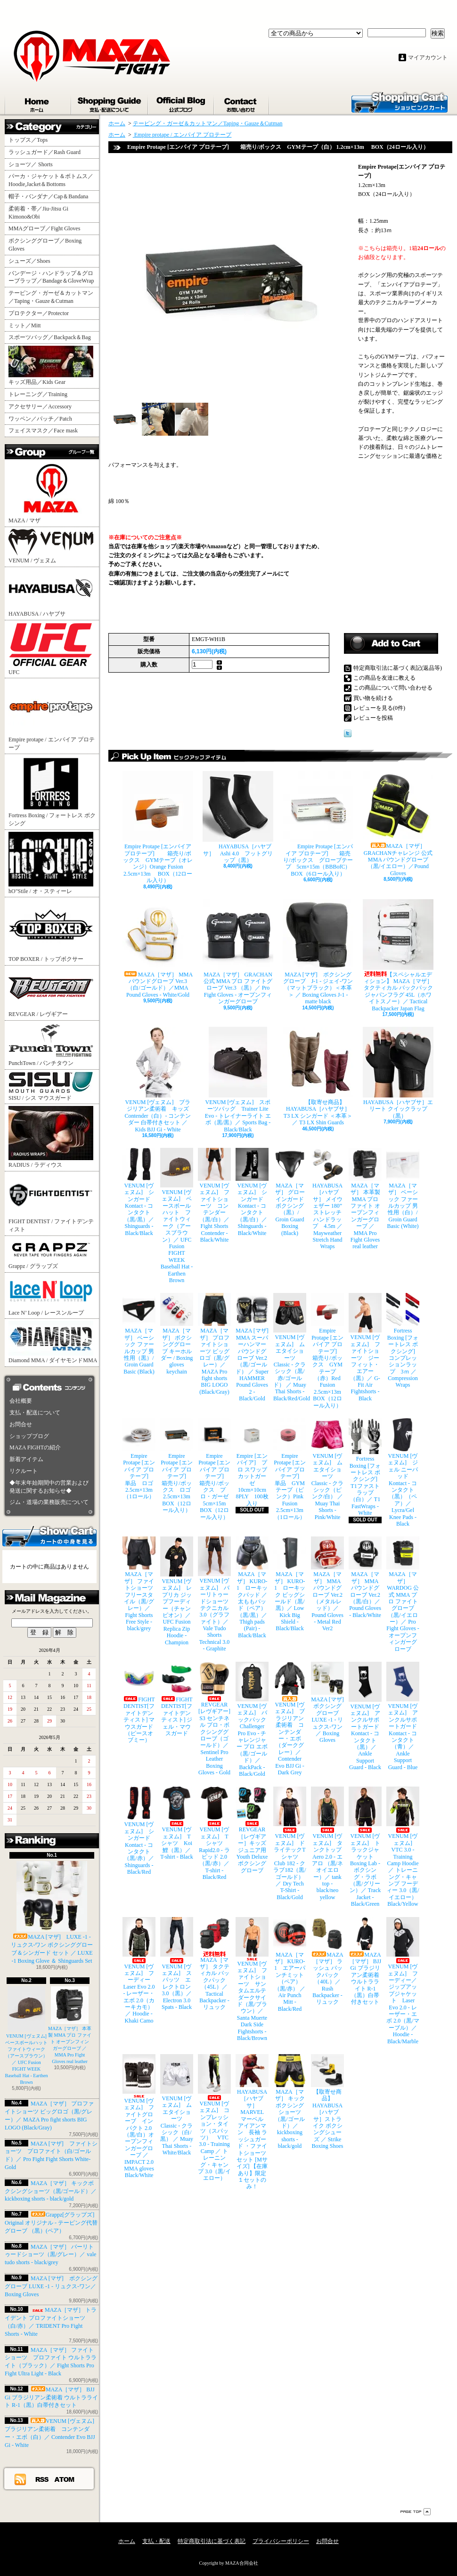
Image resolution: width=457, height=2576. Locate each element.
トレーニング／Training (37, 394)
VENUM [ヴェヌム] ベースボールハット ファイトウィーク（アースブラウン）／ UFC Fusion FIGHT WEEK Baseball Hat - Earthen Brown (28, 2035)
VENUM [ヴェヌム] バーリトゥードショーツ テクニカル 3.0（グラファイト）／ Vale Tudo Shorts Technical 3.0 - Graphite (214, 1594)
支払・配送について (110, 102)
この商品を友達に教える (384, 677)
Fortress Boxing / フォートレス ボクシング (52, 791)
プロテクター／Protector (41, 313)
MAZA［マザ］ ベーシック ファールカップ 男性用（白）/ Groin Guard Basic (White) (402, 1188)
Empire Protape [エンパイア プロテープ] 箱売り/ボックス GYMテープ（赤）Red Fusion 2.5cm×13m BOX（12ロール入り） (327, 1350)
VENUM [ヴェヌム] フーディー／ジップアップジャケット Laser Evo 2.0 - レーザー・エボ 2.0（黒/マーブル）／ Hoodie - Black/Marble (402, 1981)
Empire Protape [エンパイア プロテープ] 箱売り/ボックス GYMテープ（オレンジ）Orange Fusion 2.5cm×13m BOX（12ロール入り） (157, 827)
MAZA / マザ (50, 492)
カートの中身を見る (49, 1535)
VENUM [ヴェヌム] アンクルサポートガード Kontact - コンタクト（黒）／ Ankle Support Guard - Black (365, 1716)
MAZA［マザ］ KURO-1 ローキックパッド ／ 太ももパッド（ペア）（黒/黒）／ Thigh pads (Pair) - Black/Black (252, 1587)
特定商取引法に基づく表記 (211, 2541)
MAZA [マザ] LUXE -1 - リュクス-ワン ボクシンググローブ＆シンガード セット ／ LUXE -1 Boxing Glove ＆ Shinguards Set (52, 1912)
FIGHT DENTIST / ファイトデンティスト (51, 1203)
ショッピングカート (399, 102)
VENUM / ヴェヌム (50, 546)
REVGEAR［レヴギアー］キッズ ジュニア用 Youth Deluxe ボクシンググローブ (252, 1830)
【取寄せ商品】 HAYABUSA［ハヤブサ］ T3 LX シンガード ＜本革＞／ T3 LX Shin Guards (318, 1076)
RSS (42, 2479)
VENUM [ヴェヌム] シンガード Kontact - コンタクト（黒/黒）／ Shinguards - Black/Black (138, 1192)
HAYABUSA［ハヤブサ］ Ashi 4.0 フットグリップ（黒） (238, 817)
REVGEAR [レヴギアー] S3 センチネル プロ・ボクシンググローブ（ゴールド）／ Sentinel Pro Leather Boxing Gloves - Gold (214, 1719)
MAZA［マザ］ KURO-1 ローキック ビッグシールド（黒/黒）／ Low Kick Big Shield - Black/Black (289, 1584)
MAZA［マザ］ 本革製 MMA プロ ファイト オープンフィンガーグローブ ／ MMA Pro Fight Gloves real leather (365, 1199)
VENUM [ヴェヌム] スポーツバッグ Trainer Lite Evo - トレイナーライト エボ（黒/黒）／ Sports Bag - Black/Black (238, 1080)
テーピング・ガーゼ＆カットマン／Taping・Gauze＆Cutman (50, 297)
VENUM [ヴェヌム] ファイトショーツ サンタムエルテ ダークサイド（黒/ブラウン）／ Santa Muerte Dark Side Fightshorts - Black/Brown (252, 1979)
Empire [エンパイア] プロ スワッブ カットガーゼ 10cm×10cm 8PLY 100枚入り (252, 1462)
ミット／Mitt (24, 325)
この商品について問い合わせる (393, 687)
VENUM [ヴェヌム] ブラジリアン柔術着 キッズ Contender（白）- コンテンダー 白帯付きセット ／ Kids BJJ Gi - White (157, 1080)
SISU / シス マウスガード (50, 1086)
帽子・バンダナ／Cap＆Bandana (51, 196)
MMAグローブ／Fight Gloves (44, 228)
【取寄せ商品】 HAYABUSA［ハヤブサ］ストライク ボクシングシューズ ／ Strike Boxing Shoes (327, 2101)
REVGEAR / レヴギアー (50, 992)
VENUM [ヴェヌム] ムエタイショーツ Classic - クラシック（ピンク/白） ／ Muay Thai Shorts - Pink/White (327, 1469)
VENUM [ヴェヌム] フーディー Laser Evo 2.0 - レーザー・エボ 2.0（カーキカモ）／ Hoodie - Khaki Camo (138, 1970)
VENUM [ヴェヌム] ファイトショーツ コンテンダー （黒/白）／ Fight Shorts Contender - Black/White (214, 1195)
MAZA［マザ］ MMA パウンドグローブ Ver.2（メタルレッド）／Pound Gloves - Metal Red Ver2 (327, 1584)
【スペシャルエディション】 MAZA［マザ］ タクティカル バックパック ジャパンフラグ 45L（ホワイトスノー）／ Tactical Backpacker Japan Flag (398, 955)
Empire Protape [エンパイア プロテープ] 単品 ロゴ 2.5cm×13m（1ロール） (138, 1459)
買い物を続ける (373, 698)
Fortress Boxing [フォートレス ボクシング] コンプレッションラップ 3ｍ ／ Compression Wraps (402, 1340)
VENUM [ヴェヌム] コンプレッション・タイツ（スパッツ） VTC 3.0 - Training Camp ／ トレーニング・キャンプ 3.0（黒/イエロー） (214, 2117)
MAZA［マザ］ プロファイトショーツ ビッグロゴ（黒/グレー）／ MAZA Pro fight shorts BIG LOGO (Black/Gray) (214, 1344)
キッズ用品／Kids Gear (50, 365)
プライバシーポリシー (281, 2541)
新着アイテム (26, 1459)
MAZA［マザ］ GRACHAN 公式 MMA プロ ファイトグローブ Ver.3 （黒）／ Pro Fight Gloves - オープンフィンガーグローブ (238, 952)
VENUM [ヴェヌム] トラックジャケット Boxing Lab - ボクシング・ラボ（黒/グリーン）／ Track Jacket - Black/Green (365, 1847)
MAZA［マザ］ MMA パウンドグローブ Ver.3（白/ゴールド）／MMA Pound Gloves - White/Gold (157, 948)
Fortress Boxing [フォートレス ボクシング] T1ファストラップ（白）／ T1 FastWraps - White (365, 1467)
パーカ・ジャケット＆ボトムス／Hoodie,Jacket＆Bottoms (50, 180)
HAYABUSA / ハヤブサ (50, 593)
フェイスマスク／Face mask (43, 430)
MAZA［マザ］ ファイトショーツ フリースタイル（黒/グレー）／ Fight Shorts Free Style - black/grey (138, 1584)
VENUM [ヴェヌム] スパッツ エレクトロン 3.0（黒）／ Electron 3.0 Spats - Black (176, 1963)
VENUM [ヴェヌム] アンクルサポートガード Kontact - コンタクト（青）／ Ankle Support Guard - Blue (402, 1716)
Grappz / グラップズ (50, 1253)
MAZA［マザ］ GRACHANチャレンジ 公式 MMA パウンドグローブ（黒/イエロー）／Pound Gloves (398, 824)
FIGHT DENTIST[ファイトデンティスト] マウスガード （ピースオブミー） (138, 1702)
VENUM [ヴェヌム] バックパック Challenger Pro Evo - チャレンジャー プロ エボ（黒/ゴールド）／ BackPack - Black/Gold (252, 1719)
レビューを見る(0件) (379, 708)
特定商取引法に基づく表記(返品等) (397, 668)
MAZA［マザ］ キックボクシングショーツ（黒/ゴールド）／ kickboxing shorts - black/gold (51, 2191)
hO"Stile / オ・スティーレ (50, 863)
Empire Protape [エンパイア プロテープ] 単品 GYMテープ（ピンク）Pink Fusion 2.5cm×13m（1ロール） (289, 1469)
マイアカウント (428, 57)
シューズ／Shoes (29, 261)
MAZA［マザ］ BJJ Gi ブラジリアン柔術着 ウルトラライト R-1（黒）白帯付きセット (51, 2397)
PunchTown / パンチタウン (50, 1044)
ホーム (38, 102)
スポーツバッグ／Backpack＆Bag (52, 337)
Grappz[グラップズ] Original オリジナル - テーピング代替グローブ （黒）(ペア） (51, 2222)
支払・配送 (156, 2541)
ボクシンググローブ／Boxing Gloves (45, 244)
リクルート (23, 1471)
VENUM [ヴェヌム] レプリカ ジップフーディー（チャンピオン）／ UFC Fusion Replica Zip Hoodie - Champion (176, 1590)
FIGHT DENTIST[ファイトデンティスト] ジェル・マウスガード (176, 1699)
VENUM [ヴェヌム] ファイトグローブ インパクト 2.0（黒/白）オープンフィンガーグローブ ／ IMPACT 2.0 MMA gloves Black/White (138, 2116)
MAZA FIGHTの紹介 (35, 1447)
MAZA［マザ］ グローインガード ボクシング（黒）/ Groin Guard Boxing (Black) (289, 1192)
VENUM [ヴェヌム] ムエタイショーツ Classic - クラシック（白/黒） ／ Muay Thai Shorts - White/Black (176, 2105)
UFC (50, 648)
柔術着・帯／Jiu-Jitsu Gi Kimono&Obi (38, 212)
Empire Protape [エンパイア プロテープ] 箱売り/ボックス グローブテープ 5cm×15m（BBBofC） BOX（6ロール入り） (318, 824)
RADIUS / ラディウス (50, 1137)
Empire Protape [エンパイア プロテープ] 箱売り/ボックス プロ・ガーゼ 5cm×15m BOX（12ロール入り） (214, 1469)
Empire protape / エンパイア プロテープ (51, 715)
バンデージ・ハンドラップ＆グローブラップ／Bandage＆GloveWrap (53, 277)
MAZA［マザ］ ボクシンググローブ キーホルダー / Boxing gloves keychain (176, 1333)
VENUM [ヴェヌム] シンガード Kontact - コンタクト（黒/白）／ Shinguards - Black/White (252, 1192)
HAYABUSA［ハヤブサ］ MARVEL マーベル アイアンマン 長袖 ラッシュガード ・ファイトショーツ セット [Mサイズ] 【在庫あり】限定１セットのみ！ (252, 2122)
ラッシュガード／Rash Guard (47, 152)
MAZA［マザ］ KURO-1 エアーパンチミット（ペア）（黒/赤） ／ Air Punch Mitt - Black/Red (289, 1964)
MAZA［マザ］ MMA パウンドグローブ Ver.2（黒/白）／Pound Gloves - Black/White (365, 1577)
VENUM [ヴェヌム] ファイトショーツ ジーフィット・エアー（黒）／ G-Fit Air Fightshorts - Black (365, 1347)
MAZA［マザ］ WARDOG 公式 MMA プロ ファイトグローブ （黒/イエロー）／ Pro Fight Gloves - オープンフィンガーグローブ (402, 1594)
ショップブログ (181, 102)
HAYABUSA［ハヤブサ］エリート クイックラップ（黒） (398, 1073)
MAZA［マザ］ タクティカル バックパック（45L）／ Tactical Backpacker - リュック (214, 1964)
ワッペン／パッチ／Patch (40, 418)
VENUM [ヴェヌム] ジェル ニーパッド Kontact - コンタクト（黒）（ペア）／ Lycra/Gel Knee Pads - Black (402, 1472)
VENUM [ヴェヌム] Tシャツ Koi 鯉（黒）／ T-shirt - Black (176, 1823)
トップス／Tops (31, 140)
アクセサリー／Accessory (40, 406)
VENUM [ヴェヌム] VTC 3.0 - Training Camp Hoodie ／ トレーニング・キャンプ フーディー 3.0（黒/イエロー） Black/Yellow (402, 1847)
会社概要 (20, 1401)
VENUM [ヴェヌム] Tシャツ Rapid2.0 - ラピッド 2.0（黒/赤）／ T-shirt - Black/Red (214, 1833)
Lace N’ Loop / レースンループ (50, 1295)
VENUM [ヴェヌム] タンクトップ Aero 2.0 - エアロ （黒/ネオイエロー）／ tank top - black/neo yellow (327, 1844)
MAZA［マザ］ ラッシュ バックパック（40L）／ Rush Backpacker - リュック (327, 1961)
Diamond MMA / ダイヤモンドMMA (52, 1342)
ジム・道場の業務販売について (49, 1502)
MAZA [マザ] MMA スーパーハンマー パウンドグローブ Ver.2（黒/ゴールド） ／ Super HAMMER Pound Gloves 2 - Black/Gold (252, 1347)
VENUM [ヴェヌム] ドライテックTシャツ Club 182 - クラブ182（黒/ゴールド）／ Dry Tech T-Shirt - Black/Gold (289, 1844)
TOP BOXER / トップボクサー (50, 930)
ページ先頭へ (415, 2511)
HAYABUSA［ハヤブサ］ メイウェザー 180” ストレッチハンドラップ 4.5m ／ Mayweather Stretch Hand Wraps (327, 1199)
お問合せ (241, 102)
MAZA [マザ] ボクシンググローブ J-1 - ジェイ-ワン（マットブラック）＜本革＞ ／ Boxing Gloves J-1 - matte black (318, 952)
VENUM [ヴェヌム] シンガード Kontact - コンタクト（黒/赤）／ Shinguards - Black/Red (138, 1831)
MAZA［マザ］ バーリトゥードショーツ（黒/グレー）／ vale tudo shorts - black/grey (50, 2254)
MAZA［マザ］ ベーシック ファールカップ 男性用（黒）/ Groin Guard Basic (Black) (138, 1333)
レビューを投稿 (373, 718)
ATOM (64, 2479)
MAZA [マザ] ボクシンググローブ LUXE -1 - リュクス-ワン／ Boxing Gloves (51, 2286)
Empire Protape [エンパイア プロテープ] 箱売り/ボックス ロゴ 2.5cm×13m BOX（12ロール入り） (176, 1465)
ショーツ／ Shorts (33, 164)
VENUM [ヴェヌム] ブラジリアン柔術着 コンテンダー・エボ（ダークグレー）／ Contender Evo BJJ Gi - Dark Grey (289, 1719)
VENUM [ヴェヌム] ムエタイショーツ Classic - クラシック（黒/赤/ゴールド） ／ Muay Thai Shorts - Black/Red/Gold (289, 1347)
